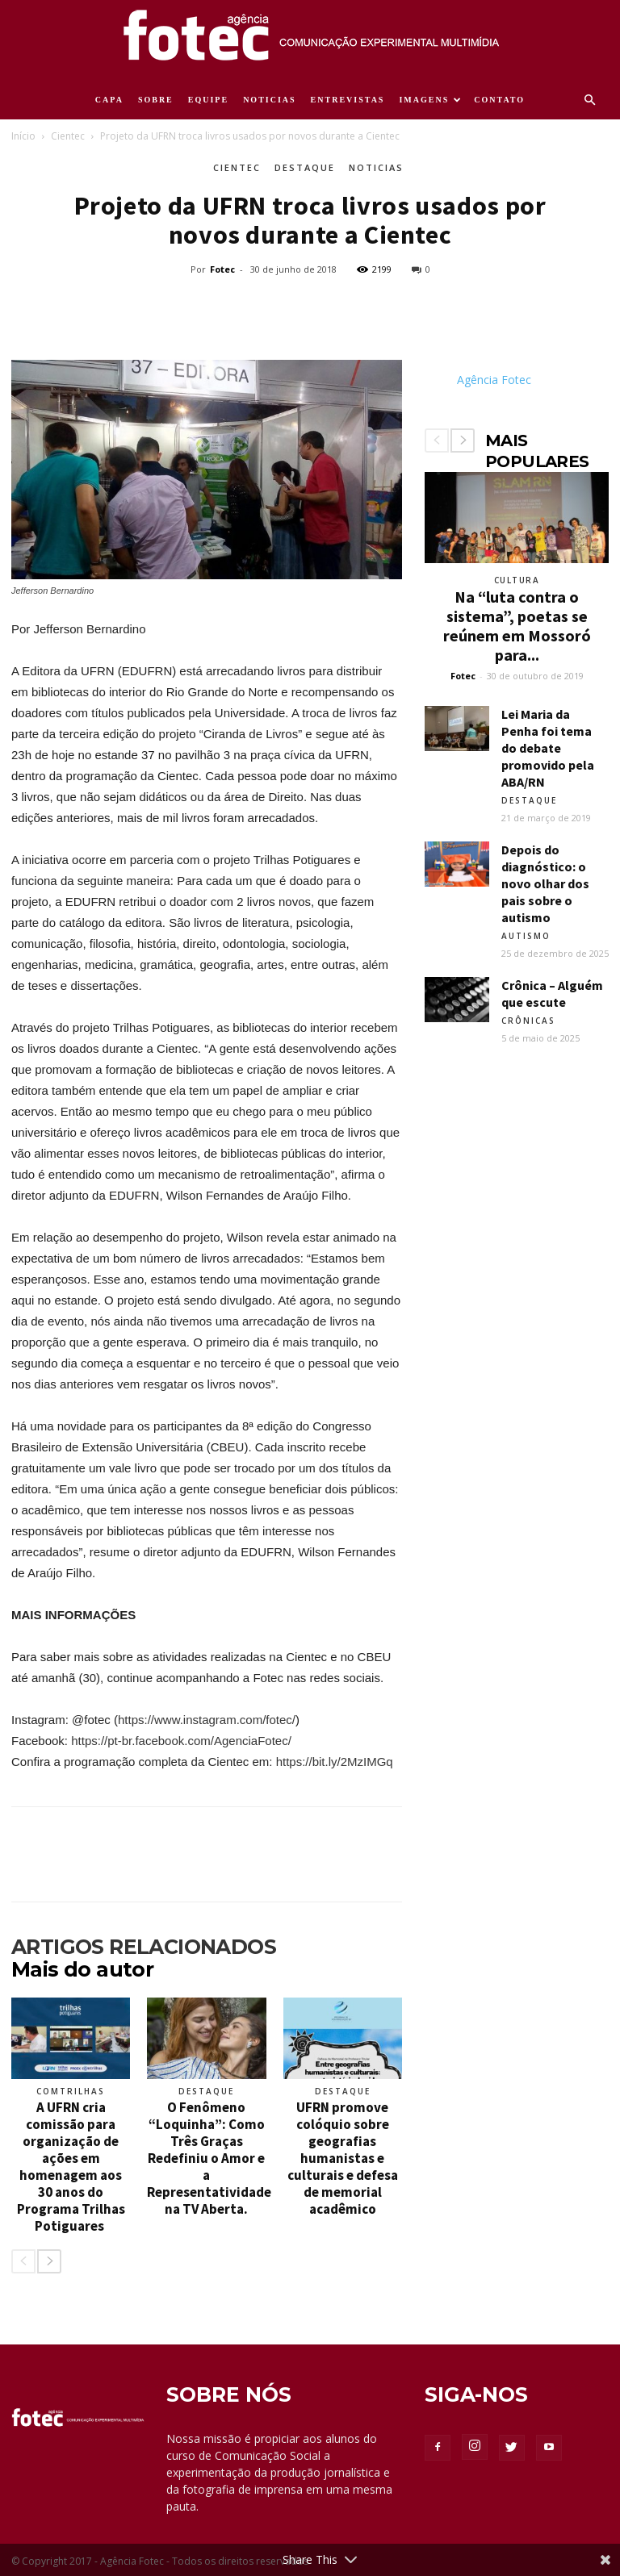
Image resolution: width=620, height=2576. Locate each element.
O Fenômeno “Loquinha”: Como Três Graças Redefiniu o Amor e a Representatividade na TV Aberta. (209, 2158)
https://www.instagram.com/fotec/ (206, 1719)
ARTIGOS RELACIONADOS (143, 1946)
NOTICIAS (269, 99)
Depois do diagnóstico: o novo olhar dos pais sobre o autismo (545, 883)
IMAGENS (431, 99)
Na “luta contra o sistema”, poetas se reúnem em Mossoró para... (517, 626)
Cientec (68, 136)
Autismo (526, 935)
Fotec (222, 269)
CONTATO (499, 99)
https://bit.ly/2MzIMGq (334, 1761)
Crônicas (528, 1020)
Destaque (304, 167)
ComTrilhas (70, 2091)
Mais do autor (82, 1969)
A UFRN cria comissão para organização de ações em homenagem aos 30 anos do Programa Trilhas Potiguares (71, 2166)
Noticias (376, 167)
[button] (589, 100)
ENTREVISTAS (348, 99)
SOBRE (156, 99)
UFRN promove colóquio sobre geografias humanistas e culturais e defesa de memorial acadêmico (342, 2158)
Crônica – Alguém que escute (552, 993)
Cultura (517, 580)
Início (23, 136)
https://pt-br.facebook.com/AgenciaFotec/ (181, 1740)
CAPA (109, 99)
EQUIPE (208, 99)
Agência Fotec (494, 379)
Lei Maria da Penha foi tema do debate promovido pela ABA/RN (547, 748)
